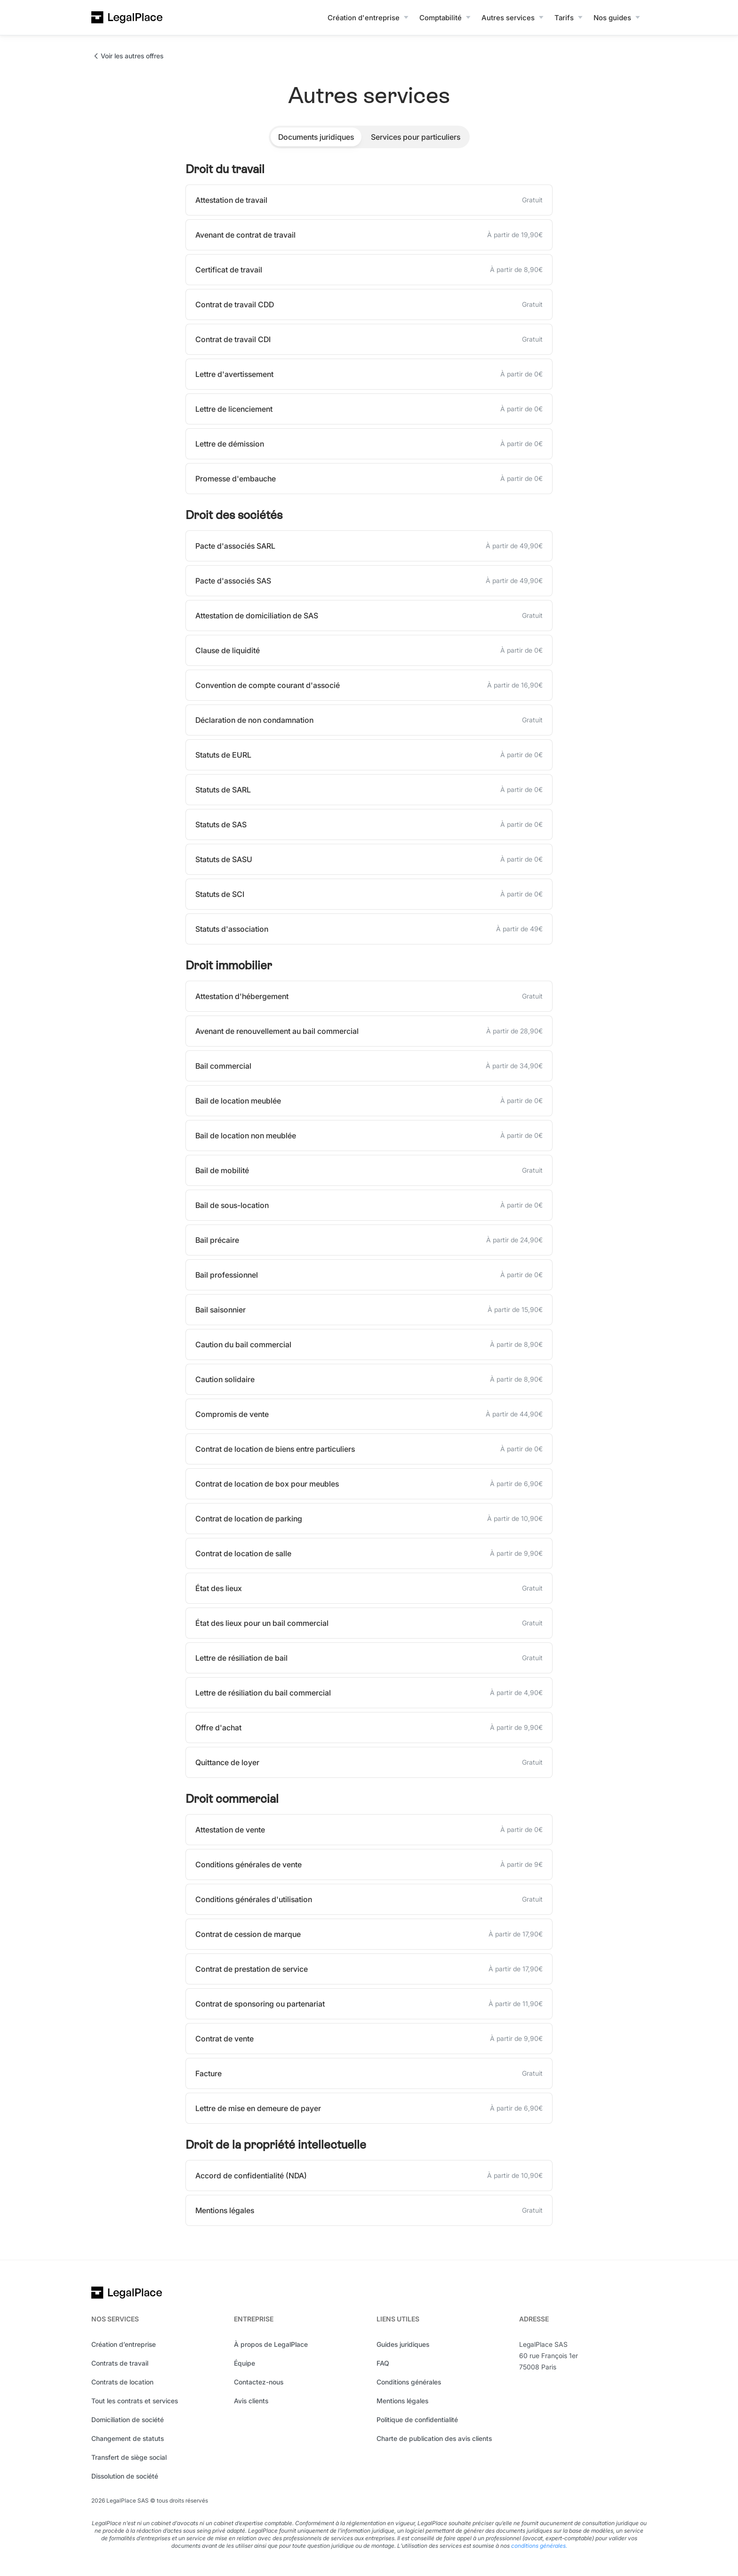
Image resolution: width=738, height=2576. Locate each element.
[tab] (316, 137)
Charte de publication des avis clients (434, 2438)
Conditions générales (409, 2382)
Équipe (244, 2363)
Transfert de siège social (129, 2457)
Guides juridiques (403, 2344)
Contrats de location (122, 2382)
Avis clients (251, 2401)
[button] (369, 17)
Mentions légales (402, 2401)
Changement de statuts (127, 2438)
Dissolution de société (124, 2476)
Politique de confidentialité (417, 2420)
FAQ (383, 2363)
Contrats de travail (119, 2363)
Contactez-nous (258, 2382)
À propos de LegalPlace (271, 2344)
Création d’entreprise (123, 2344)
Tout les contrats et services (134, 2401)
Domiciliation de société (127, 2420)
